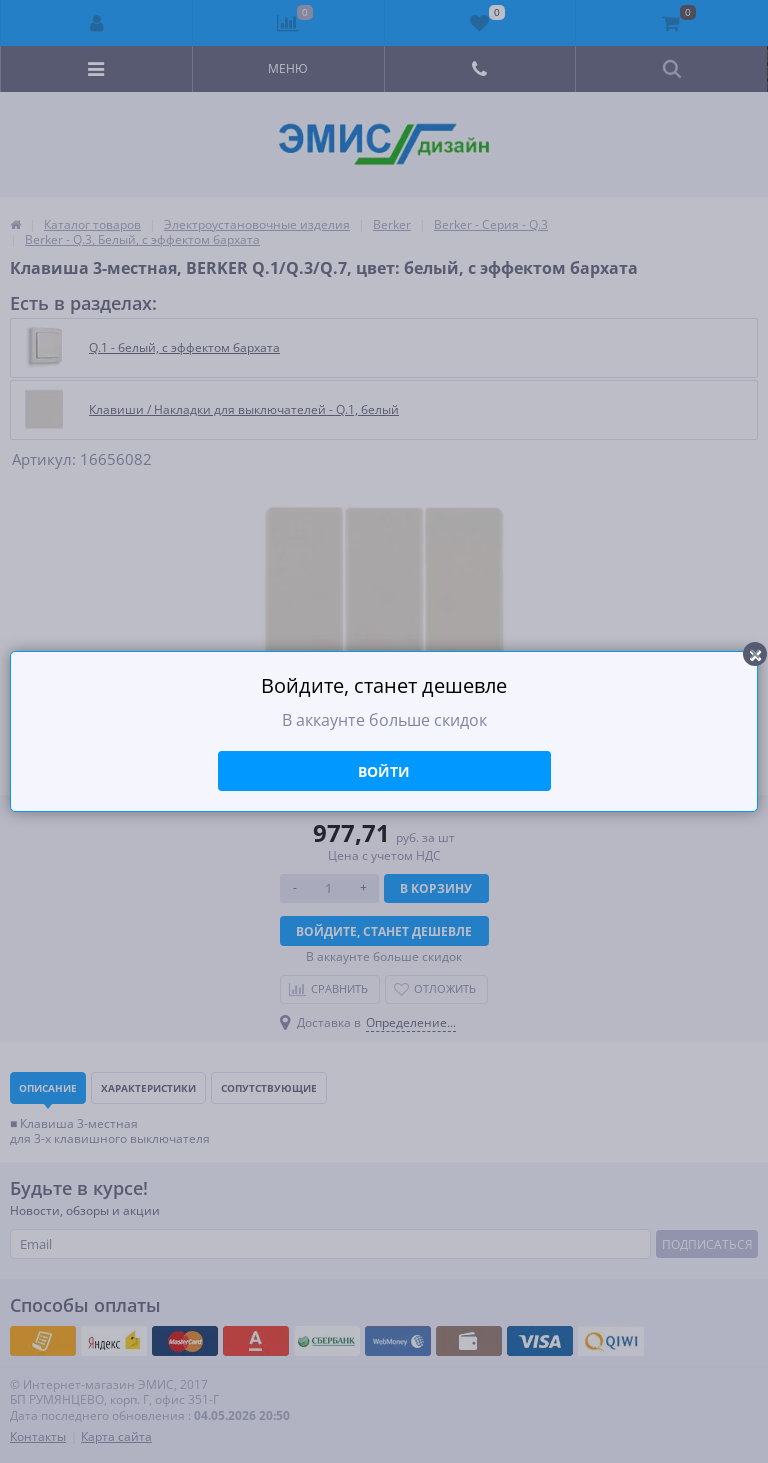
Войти (384, 771)
